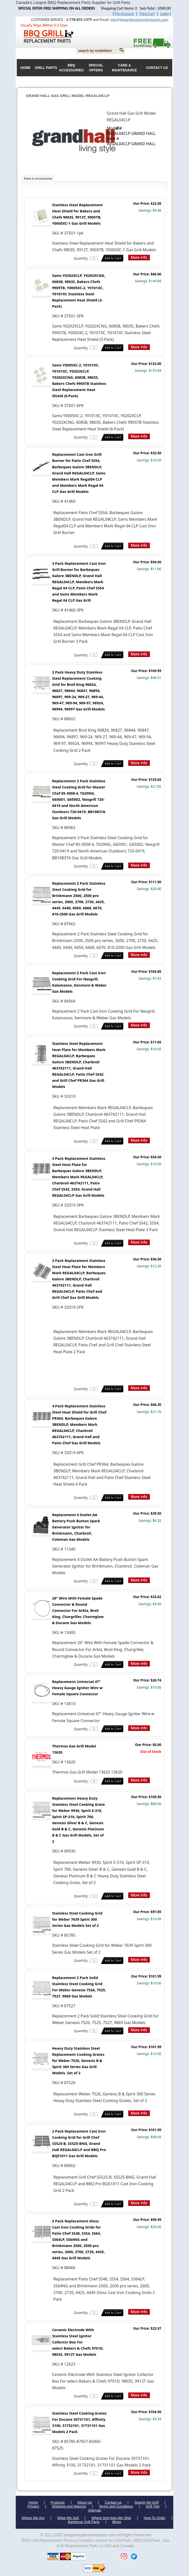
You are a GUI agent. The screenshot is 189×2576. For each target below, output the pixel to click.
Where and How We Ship (111, 2518)
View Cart (147, 13)
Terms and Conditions (116, 2506)
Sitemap (94, 2510)
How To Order (155, 2518)
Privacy (33, 2506)
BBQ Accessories (71, 67)
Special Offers (96, 67)
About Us (85, 2502)
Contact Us (157, 68)
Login (164, 13)
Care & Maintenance (124, 67)
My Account (124, 13)
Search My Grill (146, 2502)
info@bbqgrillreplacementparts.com (139, 19)
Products (58, 2502)
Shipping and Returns (69, 2506)
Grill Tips (152, 2506)
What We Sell (68, 2518)
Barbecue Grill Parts (84, 2522)
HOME (25, 68)
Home (33, 2502)
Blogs (116, 2522)
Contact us (113, 2502)
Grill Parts (46, 68)
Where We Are (32, 2518)
